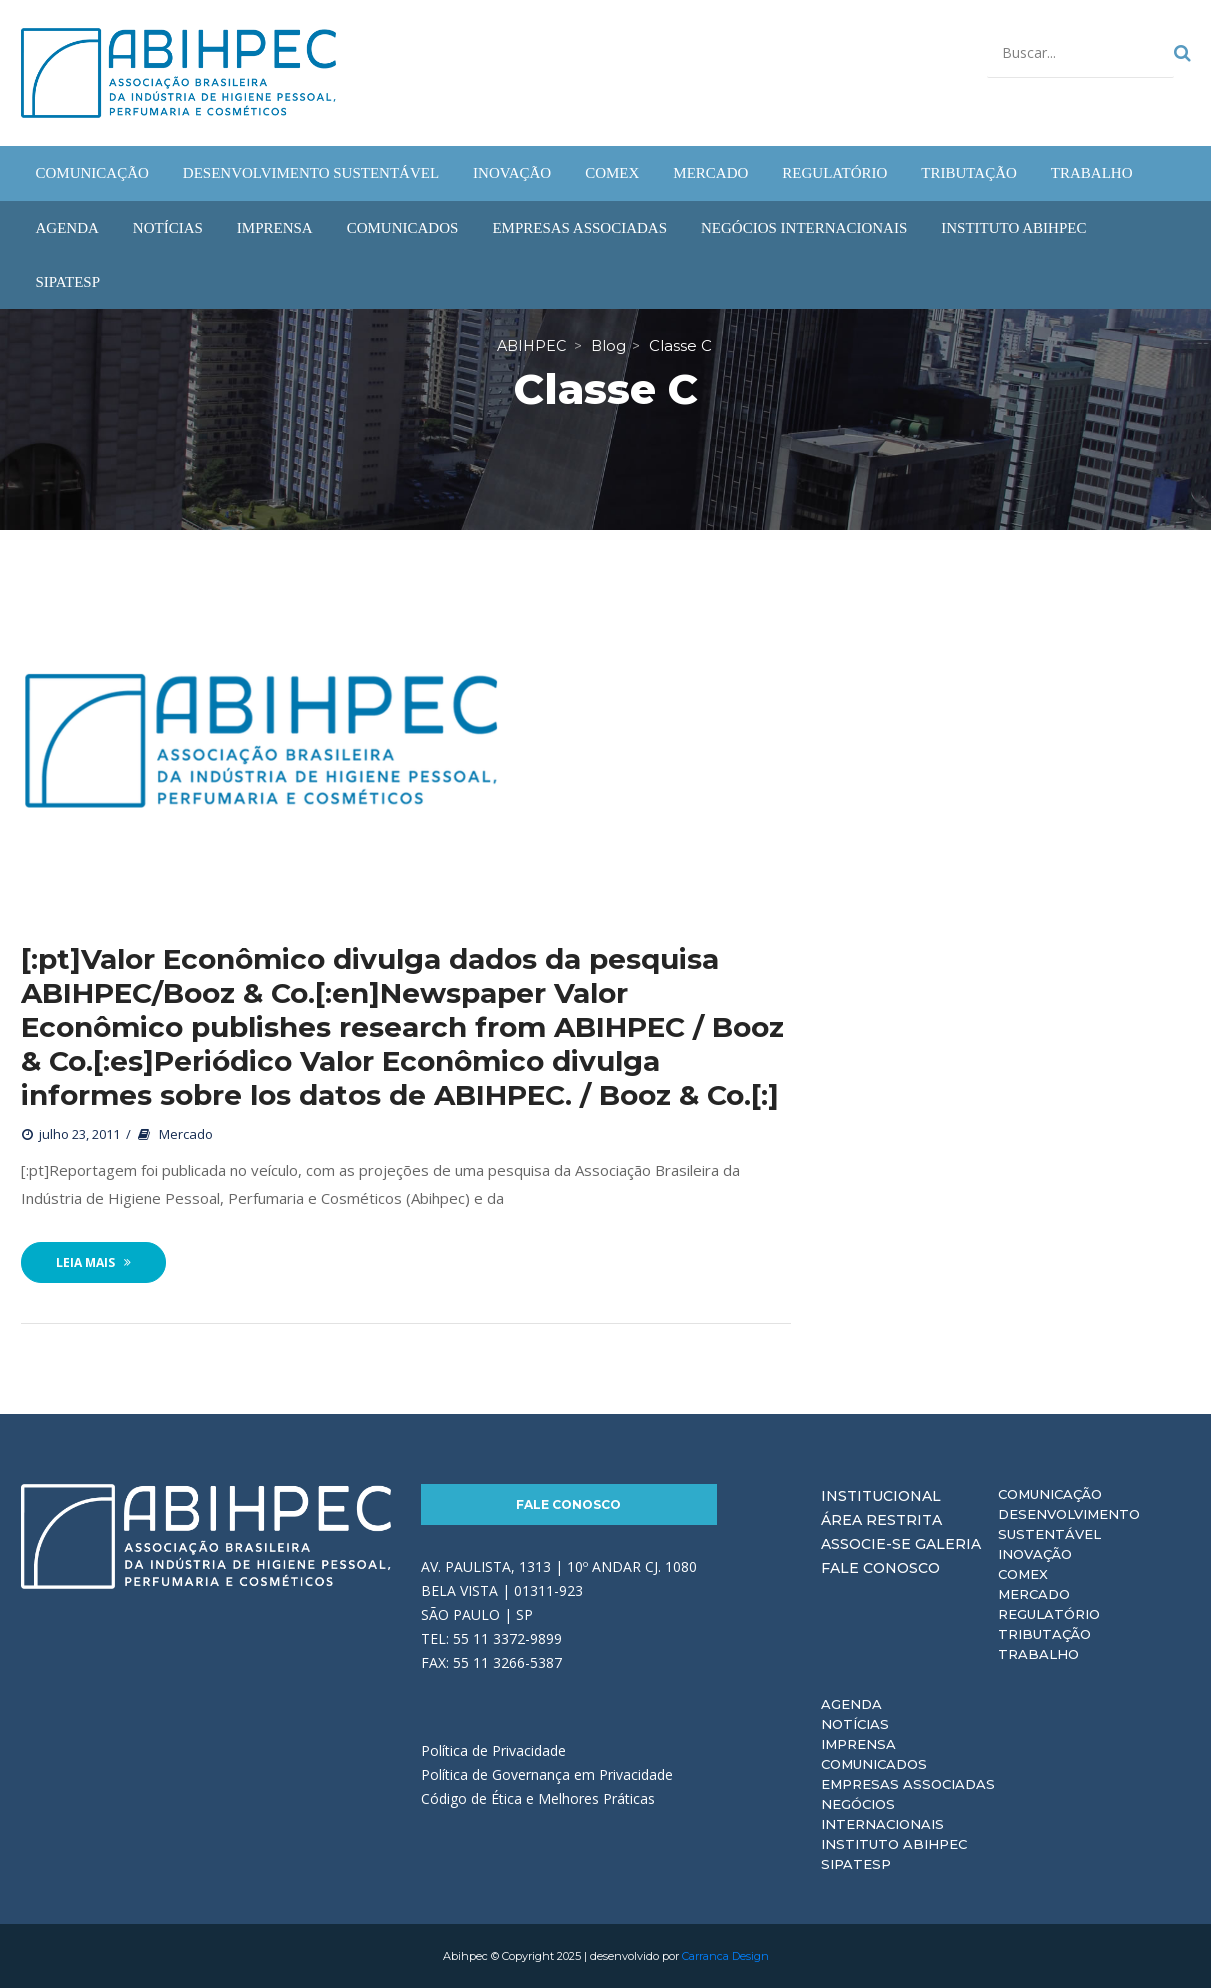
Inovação (1035, 1554)
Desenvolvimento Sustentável (1069, 1524)
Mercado (186, 1134)
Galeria (948, 1544)
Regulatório (1049, 1614)
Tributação (1044, 1634)
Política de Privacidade (493, 1750)
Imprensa (858, 1744)
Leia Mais (93, 1262)
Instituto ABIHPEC (894, 1844)
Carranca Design (725, 1956)
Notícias (855, 1724)
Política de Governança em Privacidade (547, 1774)
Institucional (881, 1496)
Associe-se (866, 1544)
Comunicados (874, 1764)
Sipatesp (856, 1864)
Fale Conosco (568, 1504)
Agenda (851, 1704)
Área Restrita (881, 1520)
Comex (1023, 1574)
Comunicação (1050, 1494)
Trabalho (1038, 1654)
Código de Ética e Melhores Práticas (538, 1798)
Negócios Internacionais (882, 1814)
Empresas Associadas (908, 1784)
